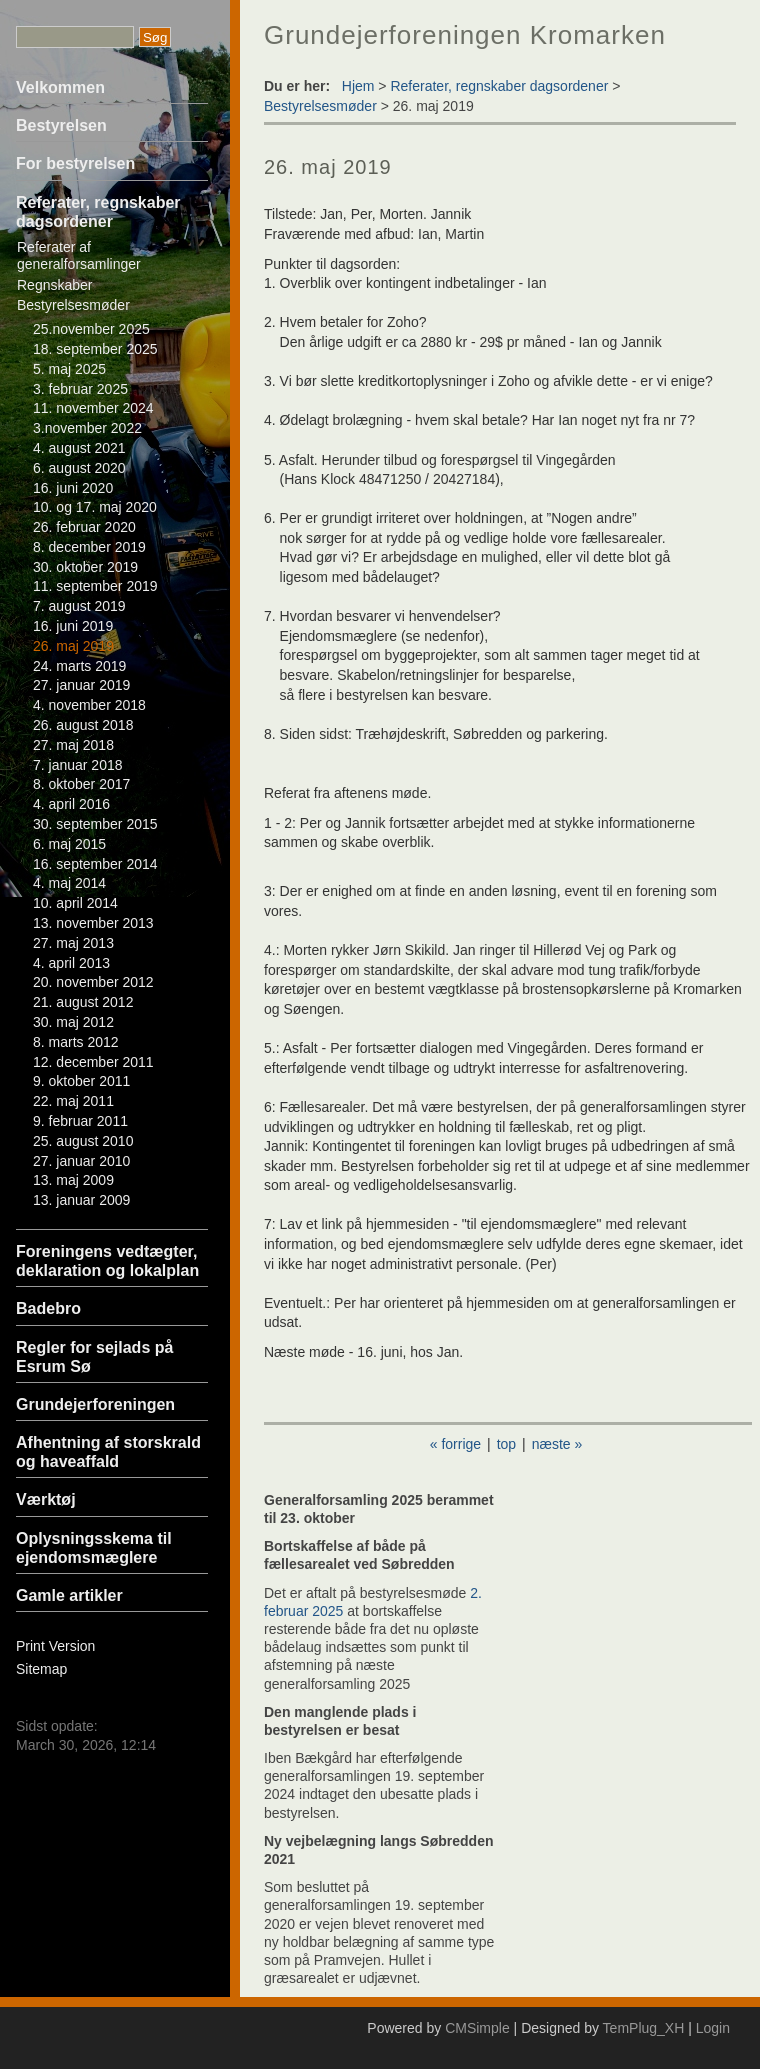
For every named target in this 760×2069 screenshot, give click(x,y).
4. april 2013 (71, 963)
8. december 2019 (89, 547)
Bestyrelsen (61, 125)
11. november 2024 (93, 408)
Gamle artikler (69, 1595)
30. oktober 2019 (85, 567)
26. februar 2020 (84, 527)
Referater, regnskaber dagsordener (499, 86)
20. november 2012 (93, 982)
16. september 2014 (95, 864)
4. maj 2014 (69, 883)
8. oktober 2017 (81, 784)
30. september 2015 (95, 824)
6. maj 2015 (69, 844)
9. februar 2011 (80, 1121)
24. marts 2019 (79, 666)
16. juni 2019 (73, 626)
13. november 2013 (93, 923)
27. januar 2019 (81, 685)
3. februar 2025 (80, 389)
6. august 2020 (79, 468)
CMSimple (477, 2028)
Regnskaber (55, 285)
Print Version (55, 1646)
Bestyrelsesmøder (73, 305)
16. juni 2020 (73, 488)
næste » (557, 1444)
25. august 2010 (83, 1141)
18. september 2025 (95, 349)
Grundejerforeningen (95, 1404)
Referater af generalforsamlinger (79, 255)
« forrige (455, 1444)
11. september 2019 (95, 586)
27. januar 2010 (81, 1161)
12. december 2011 (93, 1062)
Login (713, 2028)
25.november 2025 (91, 329)
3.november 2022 (87, 428)
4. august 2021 (79, 448)
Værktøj (46, 1499)
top (506, 1444)
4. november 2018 (89, 705)
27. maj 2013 (73, 943)
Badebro (48, 1308)
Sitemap (41, 1669)
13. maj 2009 (73, 1180)
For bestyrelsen (75, 163)
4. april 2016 (71, 804)
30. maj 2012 (73, 1022)
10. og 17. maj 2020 (95, 507)
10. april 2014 (75, 903)
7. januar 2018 (78, 765)
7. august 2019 (79, 606)
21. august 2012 (83, 1002)
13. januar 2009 (81, 1200)
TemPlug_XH (644, 2028)
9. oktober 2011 (81, 1081)
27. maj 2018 (73, 745)
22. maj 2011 (73, 1101)
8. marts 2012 (76, 1042)
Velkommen (60, 87)
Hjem (358, 86)
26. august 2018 (83, 725)
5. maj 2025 (69, 369)
